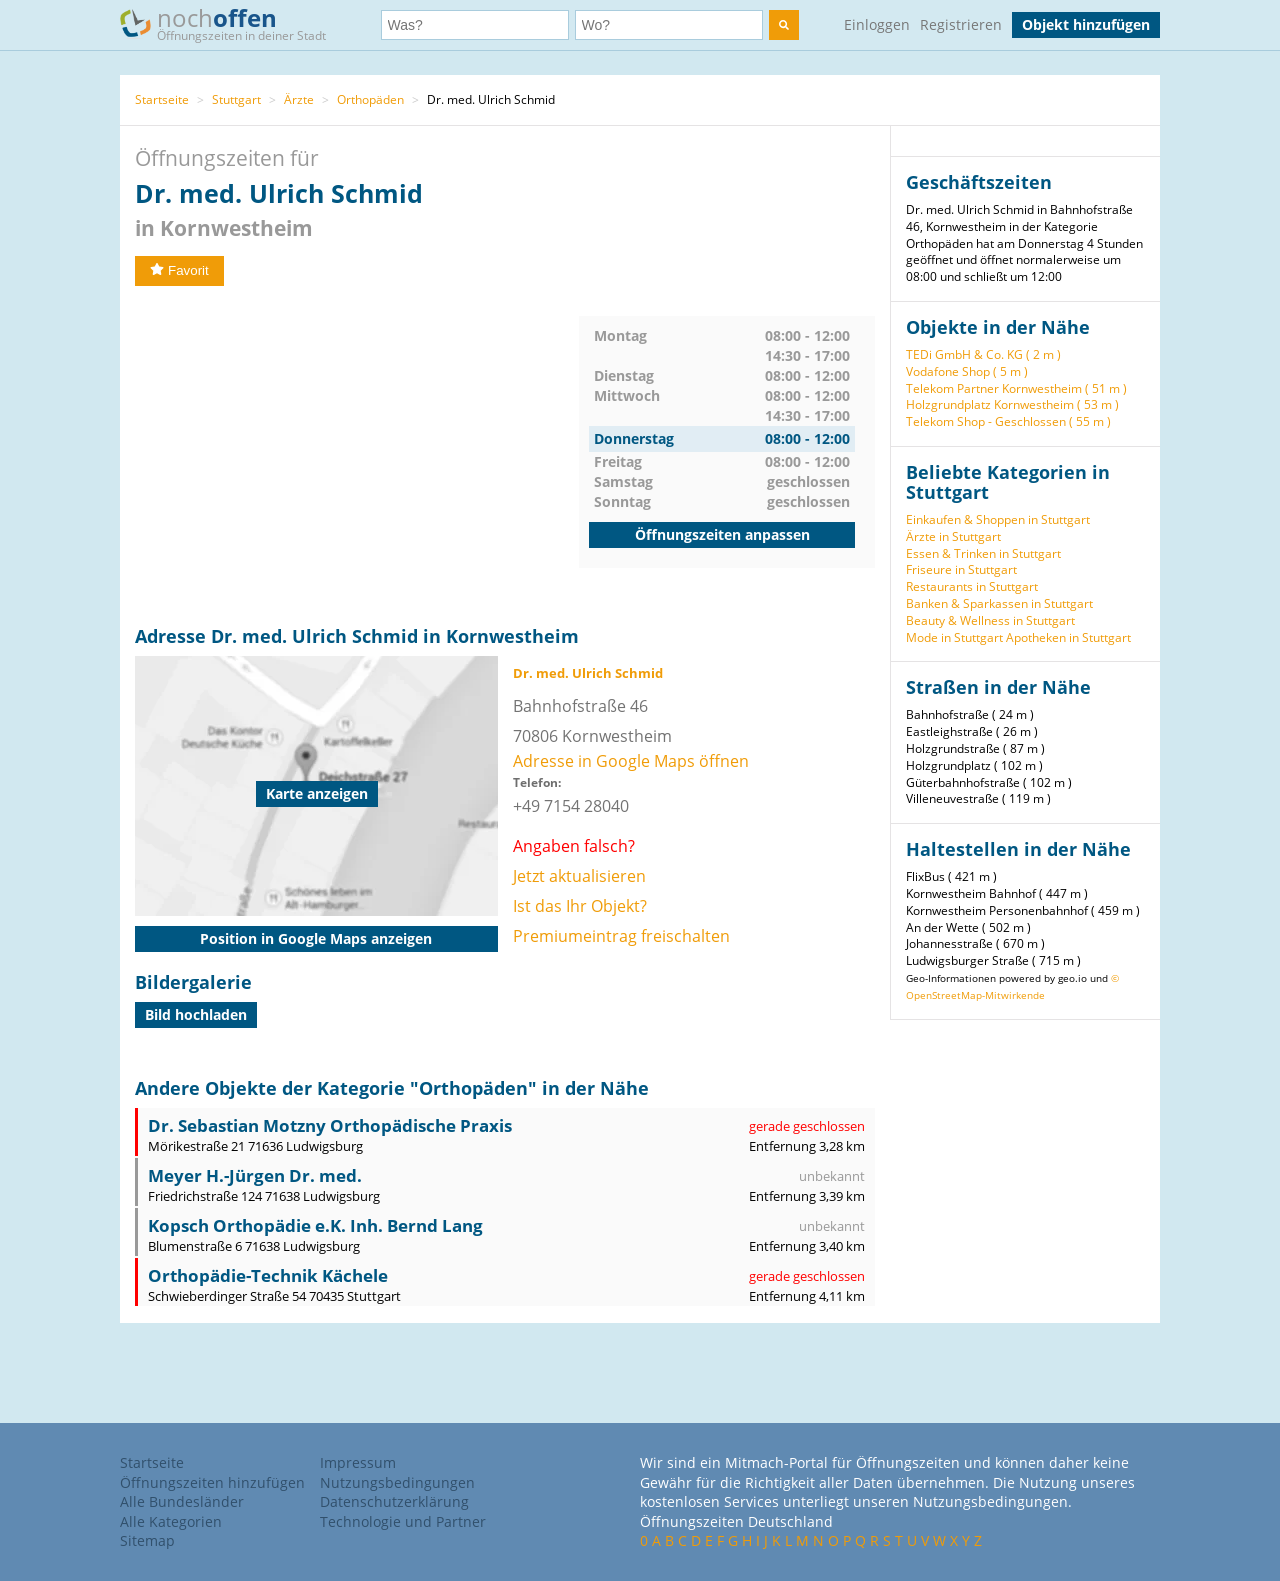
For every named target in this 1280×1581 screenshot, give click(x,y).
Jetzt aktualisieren (579, 876)
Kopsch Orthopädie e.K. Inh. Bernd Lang (315, 1225)
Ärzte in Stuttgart (953, 536)
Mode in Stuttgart (954, 637)
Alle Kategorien (171, 1521)
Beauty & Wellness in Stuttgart (990, 620)
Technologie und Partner (403, 1521)
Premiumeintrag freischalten (621, 936)
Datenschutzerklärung (394, 1501)
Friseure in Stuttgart (961, 569)
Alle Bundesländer (182, 1501)
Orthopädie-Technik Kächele (268, 1275)
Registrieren (961, 24)
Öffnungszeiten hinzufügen (212, 1482)
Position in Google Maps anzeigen (316, 938)
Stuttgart (236, 99)
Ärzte (299, 99)
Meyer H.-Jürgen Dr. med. (255, 1175)
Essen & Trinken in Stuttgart (983, 553)
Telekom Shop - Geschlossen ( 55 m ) (1008, 421)
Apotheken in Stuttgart (1068, 637)
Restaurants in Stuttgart (972, 586)
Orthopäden (370, 99)
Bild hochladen (196, 1014)
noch (232, 23)
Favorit (179, 270)
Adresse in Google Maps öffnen (631, 761)
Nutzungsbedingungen (397, 1482)
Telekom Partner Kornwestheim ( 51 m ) (1016, 388)
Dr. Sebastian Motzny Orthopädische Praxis (330, 1125)
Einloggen (877, 24)
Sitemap (147, 1540)
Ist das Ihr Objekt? (580, 906)
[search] (784, 25)
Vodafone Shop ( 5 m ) (967, 371)
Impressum (358, 1462)
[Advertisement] (357, 456)
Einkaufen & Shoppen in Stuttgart (998, 519)
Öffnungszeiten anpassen (722, 534)
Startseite (162, 99)
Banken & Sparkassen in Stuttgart (999, 603)
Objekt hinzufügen (1086, 24)
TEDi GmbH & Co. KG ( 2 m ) (983, 354)
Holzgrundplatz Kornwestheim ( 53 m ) (1012, 404)
